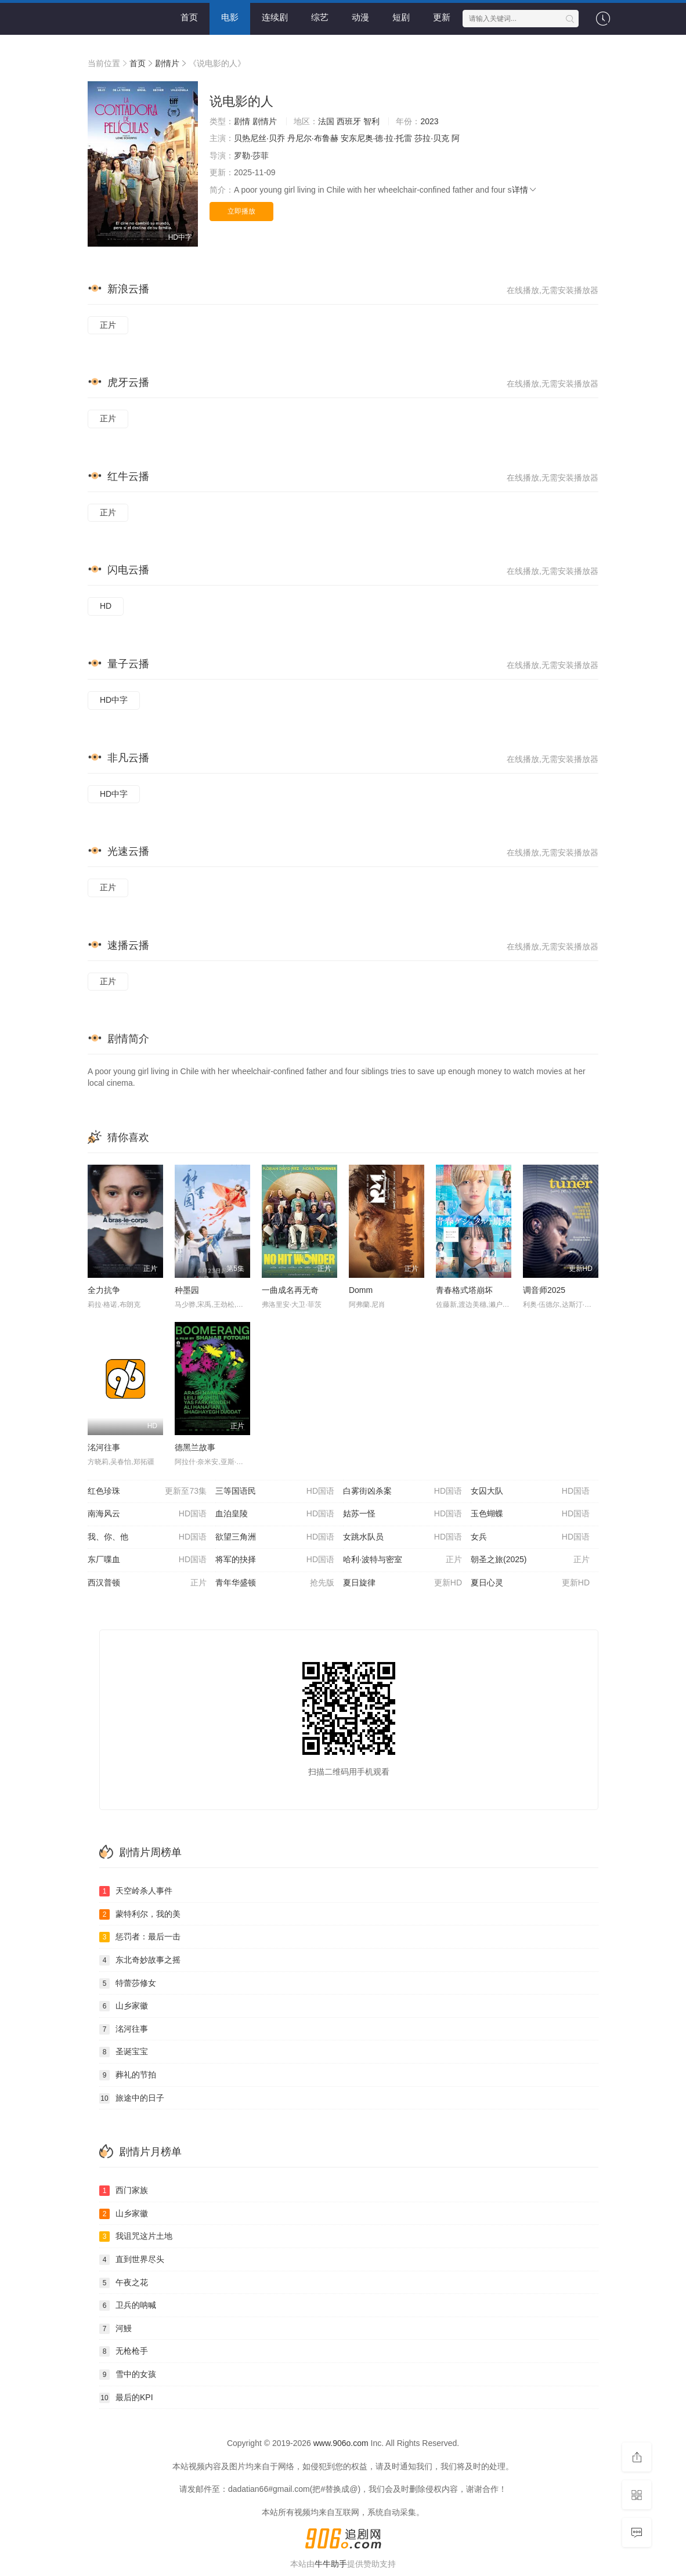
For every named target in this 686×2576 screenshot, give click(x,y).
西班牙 (349, 121)
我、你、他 (147, 1537)
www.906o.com (341, 2443)
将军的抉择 (274, 1560)
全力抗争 (104, 1290)
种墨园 (187, 1290)
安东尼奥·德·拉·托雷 (377, 138)
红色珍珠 (147, 1491)
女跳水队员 (402, 1537)
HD (105, 605)
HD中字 (114, 699)
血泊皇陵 (274, 1514)
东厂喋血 (147, 1560)
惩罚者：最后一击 (139, 1937)
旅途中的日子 (131, 2098)
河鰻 (115, 2329)
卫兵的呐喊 (127, 2305)
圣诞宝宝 (123, 2052)
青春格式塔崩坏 (464, 1290)
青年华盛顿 (274, 1583)
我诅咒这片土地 (135, 2236)
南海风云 (147, 1514)
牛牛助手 (331, 2563)
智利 (371, 121)
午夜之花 (123, 2283)
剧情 (242, 121)
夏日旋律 (402, 1583)
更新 (441, 17)
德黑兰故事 (195, 1447)
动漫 (360, 17)
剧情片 (167, 63)
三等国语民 (274, 1491)
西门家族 (123, 2190)
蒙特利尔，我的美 (139, 1914)
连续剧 (275, 17)
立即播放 (241, 211)
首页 (189, 17)
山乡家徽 (123, 2006)
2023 (429, 121)
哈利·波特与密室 (402, 1560)
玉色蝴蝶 (530, 1514)
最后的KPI (126, 2398)
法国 (326, 121)
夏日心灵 (530, 1583)
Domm (361, 1290)
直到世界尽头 (131, 2260)
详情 (524, 189)
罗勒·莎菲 (251, 155)
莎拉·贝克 (431, 138)
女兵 (530, 1537)
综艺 (319, 17)
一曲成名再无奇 (290, 1290)
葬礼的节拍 (127, 2075)
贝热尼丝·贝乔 (259, 138)
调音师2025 (544, 1290)
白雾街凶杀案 (402, 1491)
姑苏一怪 (402, 1514)
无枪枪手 (123, 2351)
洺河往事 (104, 1447)
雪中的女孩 (127, 2374)
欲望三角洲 (274, 1537)
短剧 (401, 17)
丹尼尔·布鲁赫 (312, 138)
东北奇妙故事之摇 (139, 1960)
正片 (108, 325)
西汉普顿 (147, 1583)
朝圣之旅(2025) (530, 1560)
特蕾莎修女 (127, 1983)
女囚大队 (530, 1491)
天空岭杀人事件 (135, 1891)
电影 (230, 17)
